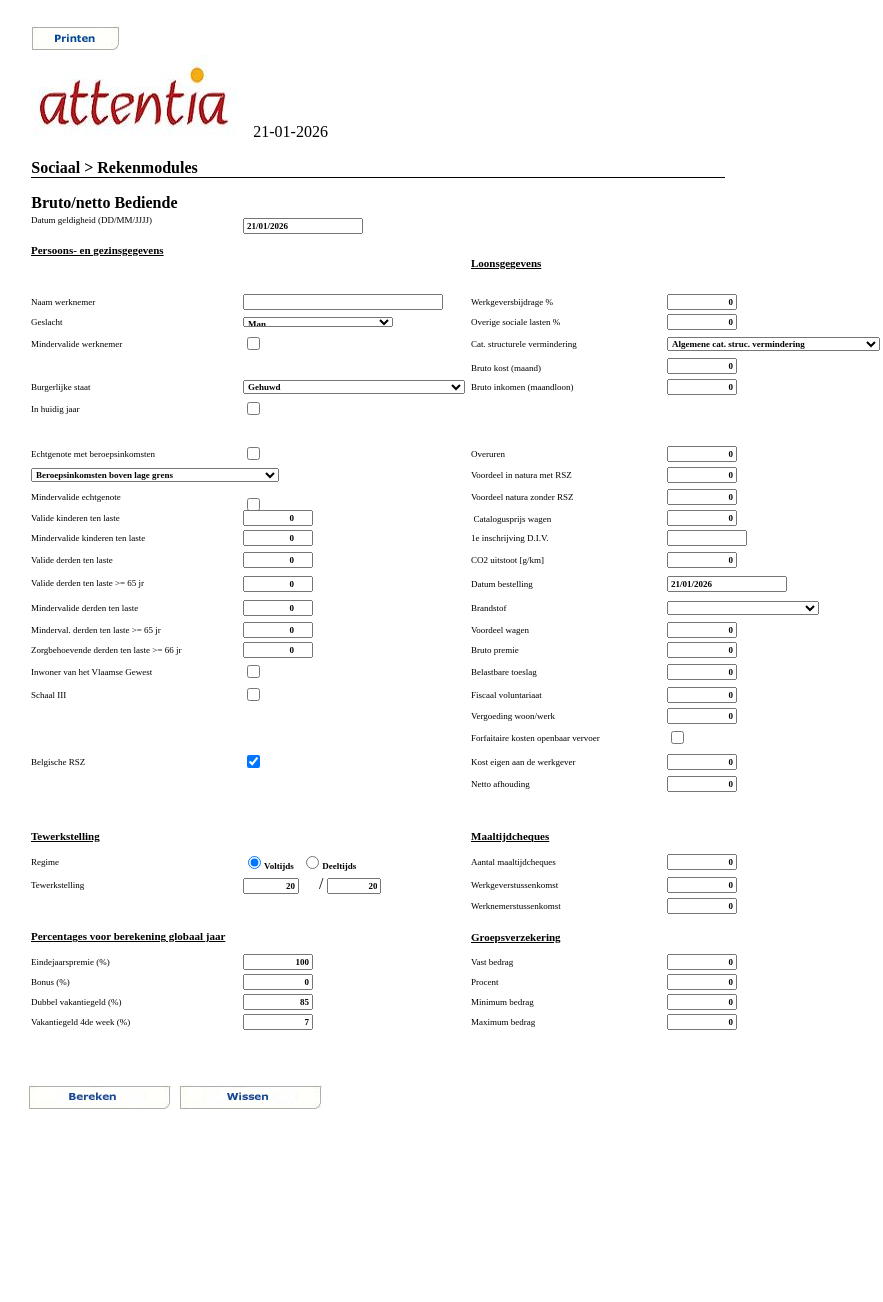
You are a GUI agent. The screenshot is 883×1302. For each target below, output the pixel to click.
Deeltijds (339, 866)
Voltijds (279, 866)
